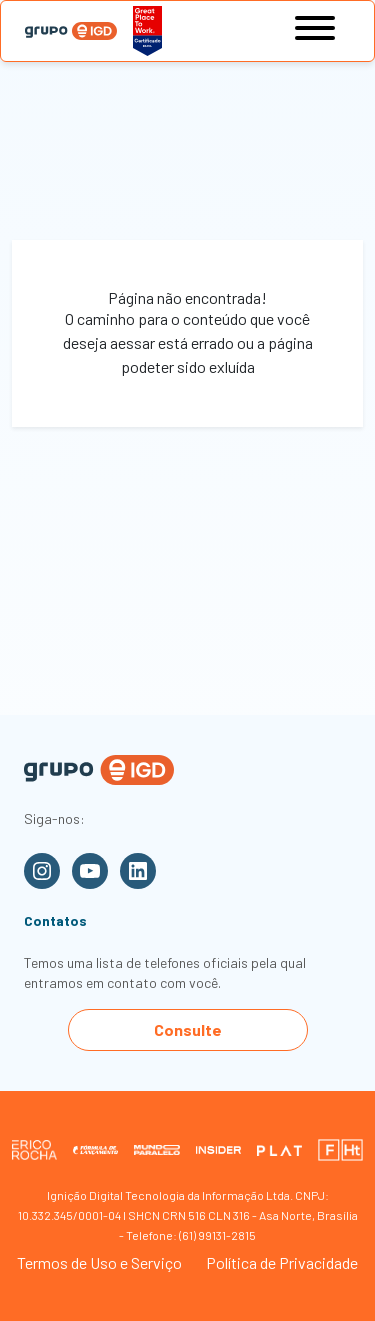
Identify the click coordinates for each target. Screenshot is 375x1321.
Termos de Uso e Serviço (99, 1262)
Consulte (188, 1029)
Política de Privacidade (282, 1262)
